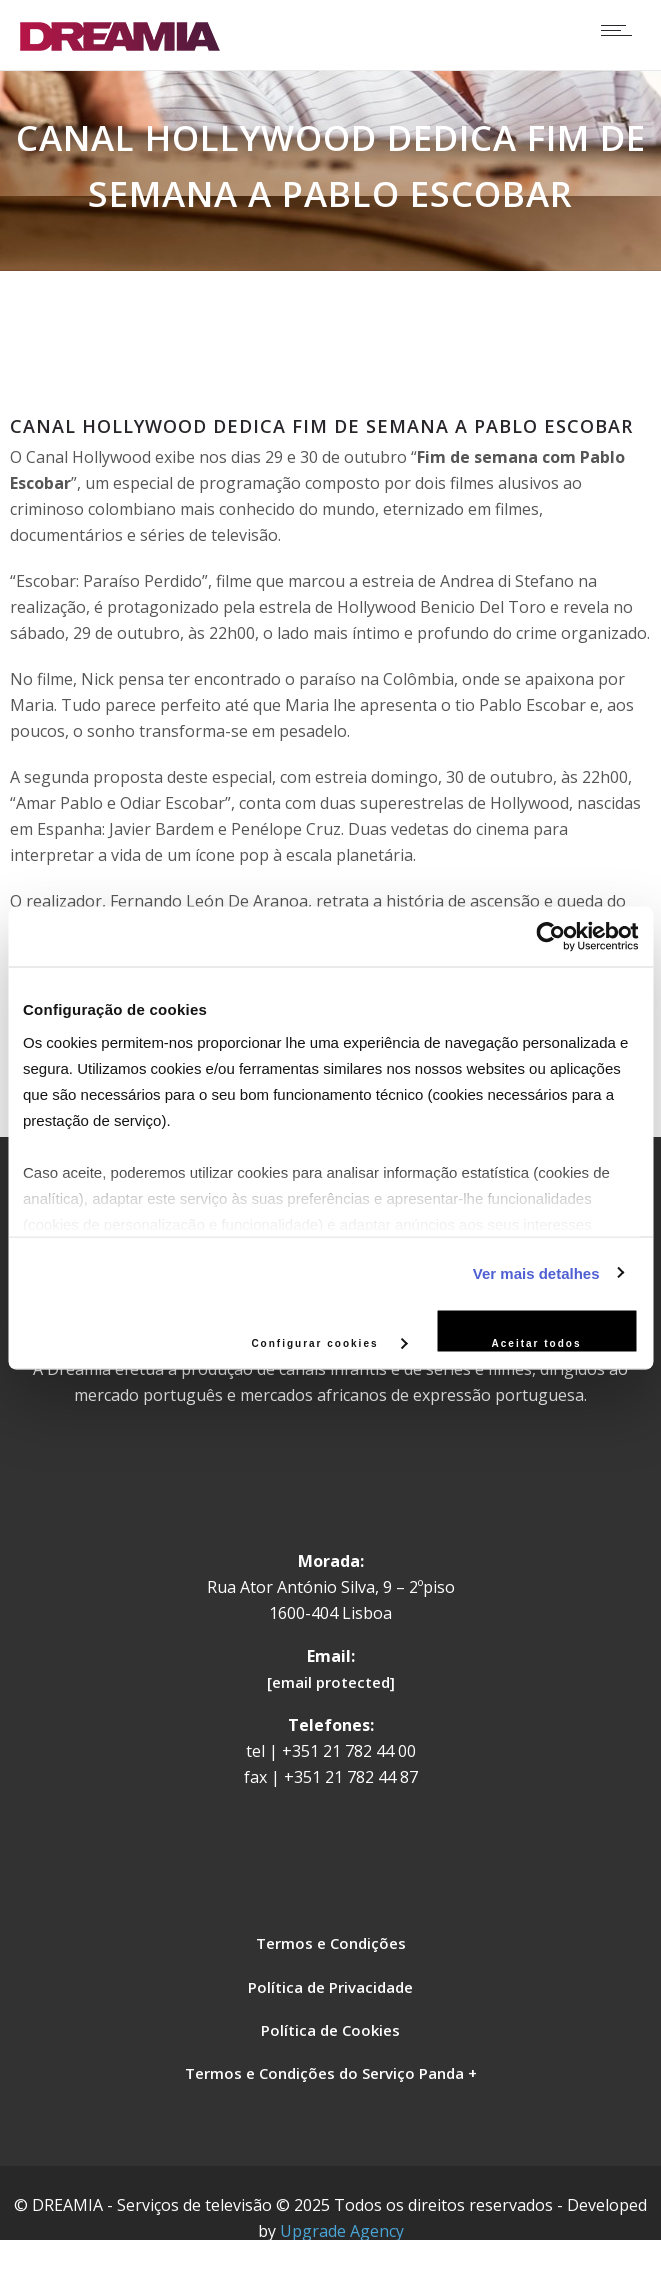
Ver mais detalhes (536, 1272)
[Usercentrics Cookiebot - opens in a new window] (550, 937)
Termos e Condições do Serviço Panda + (331, 2073)
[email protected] (331, 1682)
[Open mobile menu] (621, 30)
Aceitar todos (537, 1343)
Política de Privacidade (330, 1987)
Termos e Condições (331, 1943)
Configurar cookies (329, 1342)
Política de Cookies (330, 2030)
